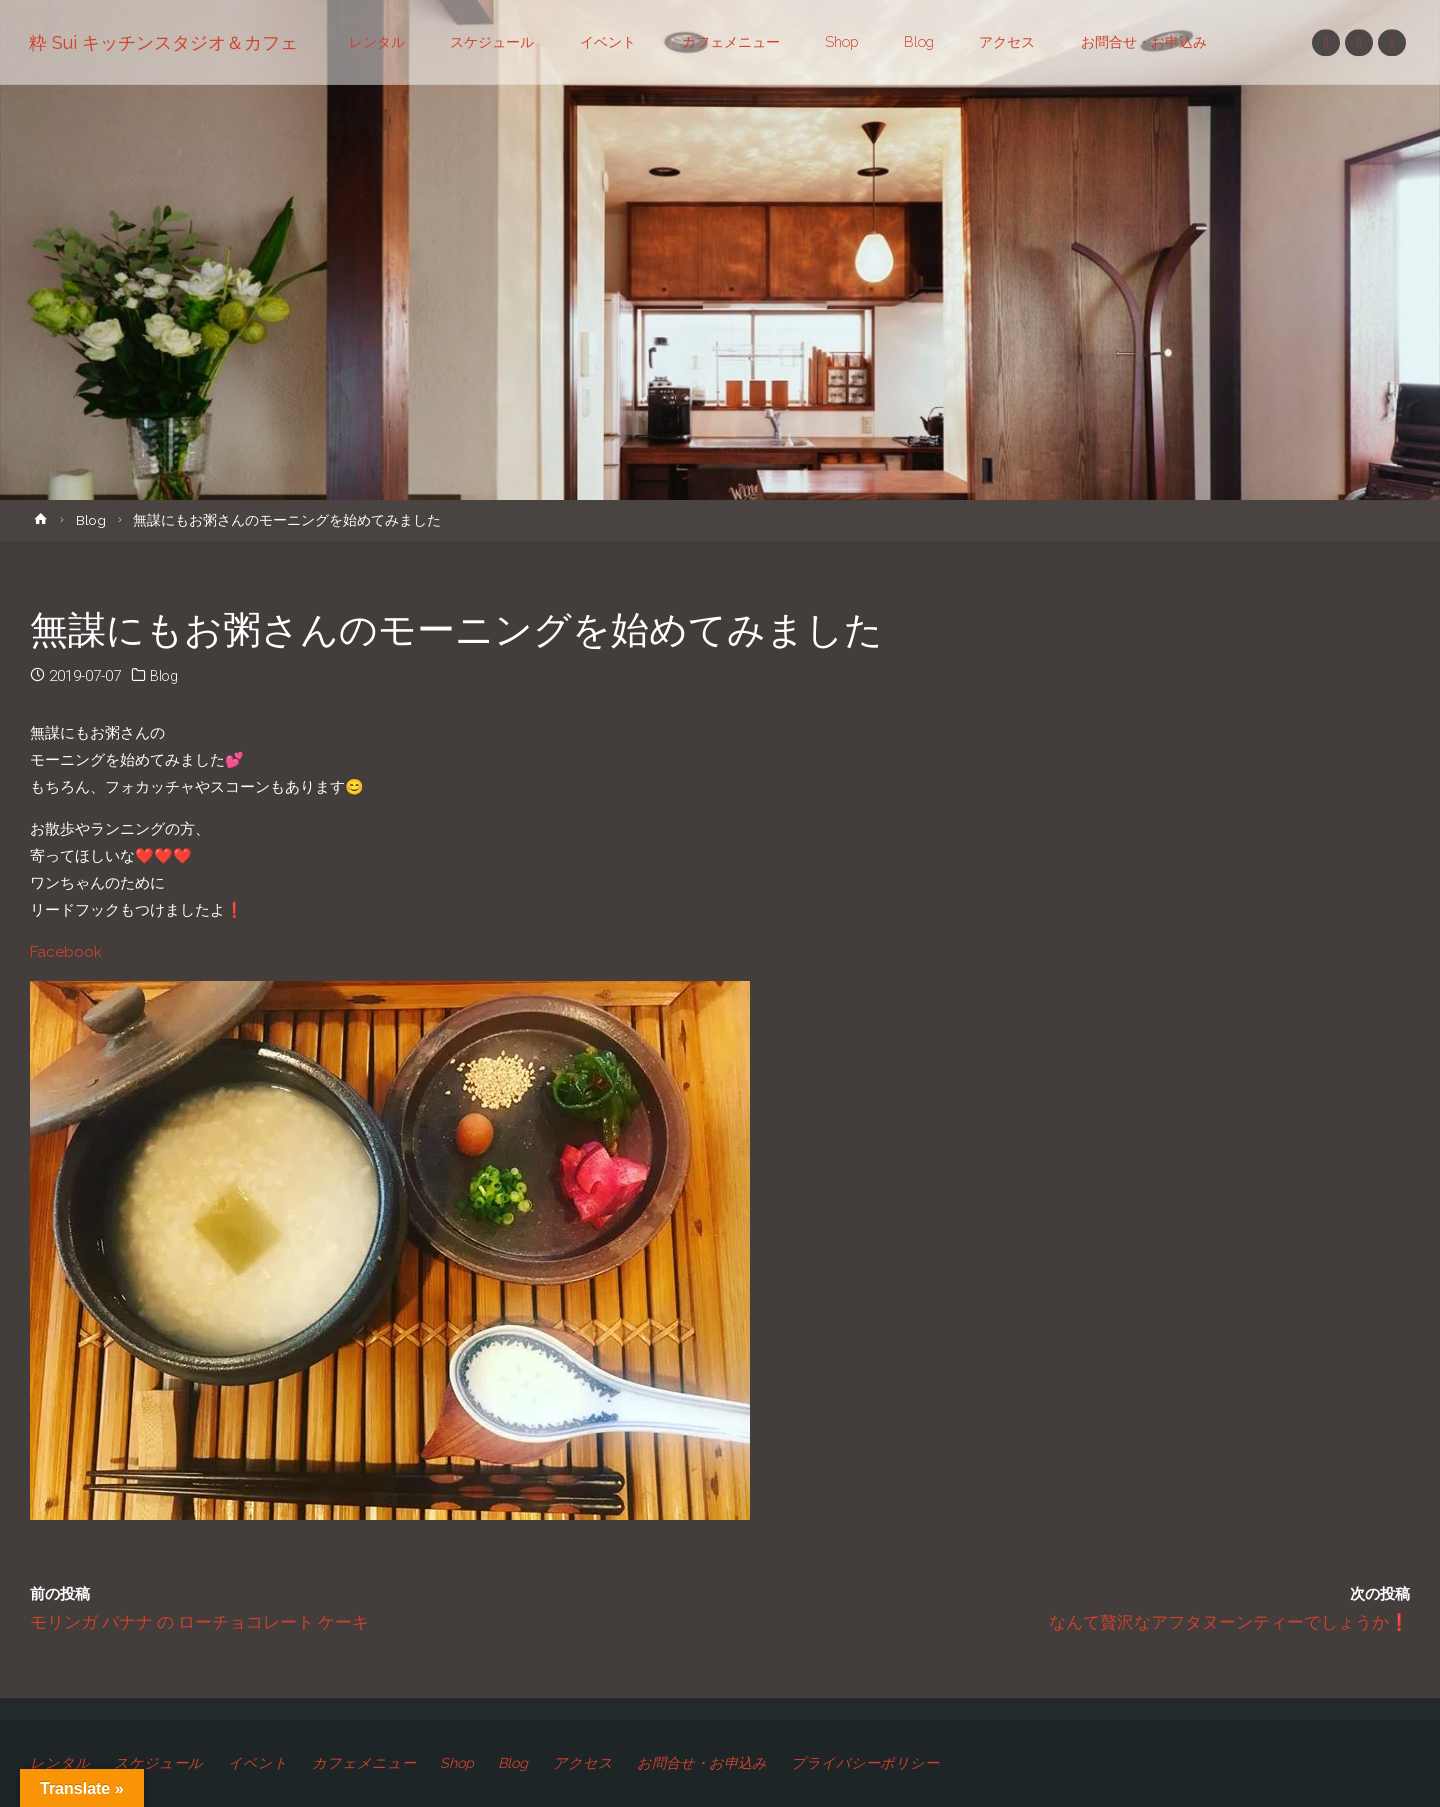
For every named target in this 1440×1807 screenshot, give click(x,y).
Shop (467, 1763)
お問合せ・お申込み (722, 1763)
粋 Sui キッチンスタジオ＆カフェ (164, 42)
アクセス (599, 1763)
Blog (91, 520)
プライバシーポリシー (891, 1763)
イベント (262, 1763)
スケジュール (161, 1763)
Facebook (66, 952)
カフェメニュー (370, 1763)
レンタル (60, 1763)
